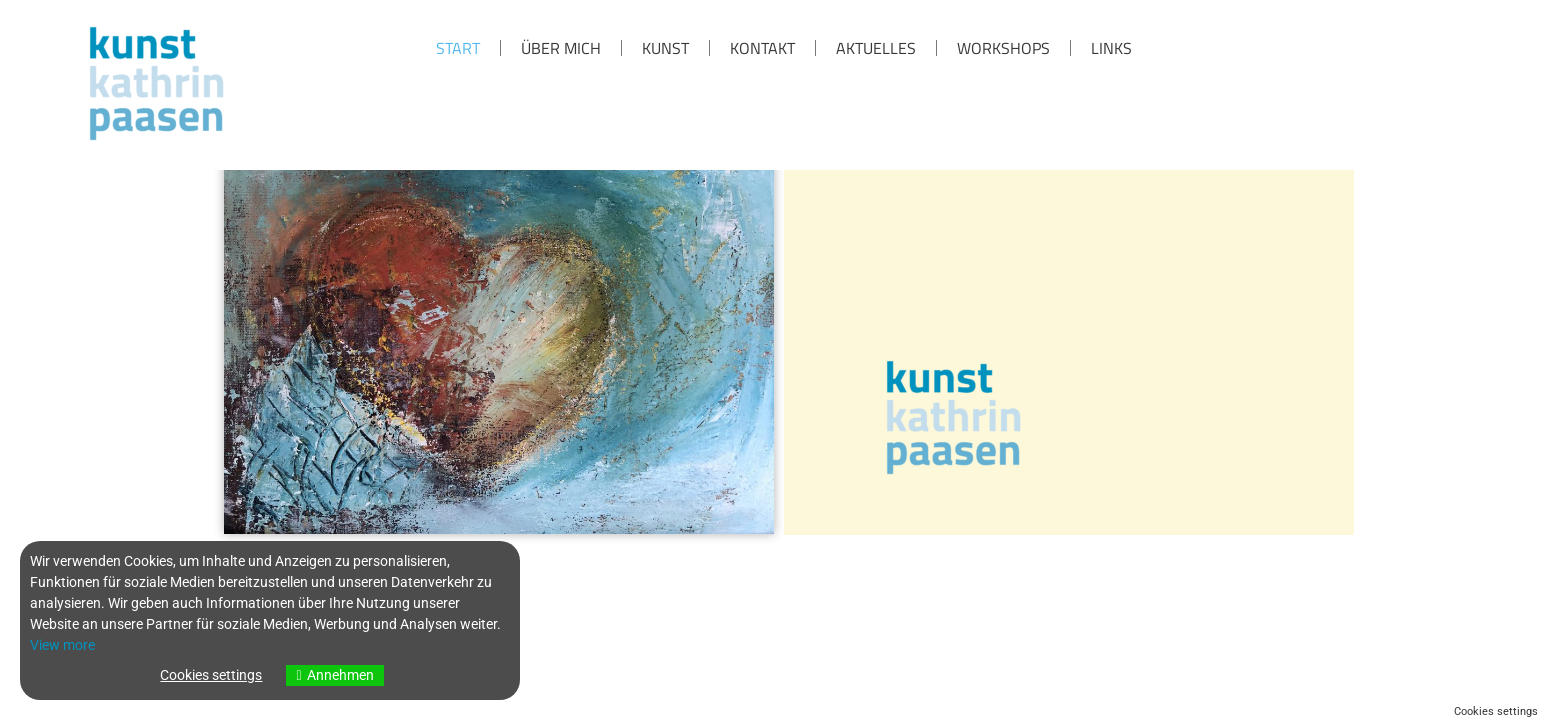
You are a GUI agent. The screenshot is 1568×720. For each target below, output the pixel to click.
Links (1111, 48)
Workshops (1003, 48)
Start (458, 48)
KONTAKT (762, 48)
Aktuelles (876, 48)
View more (62, 645)
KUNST (665, 48)
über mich (561, 48)
